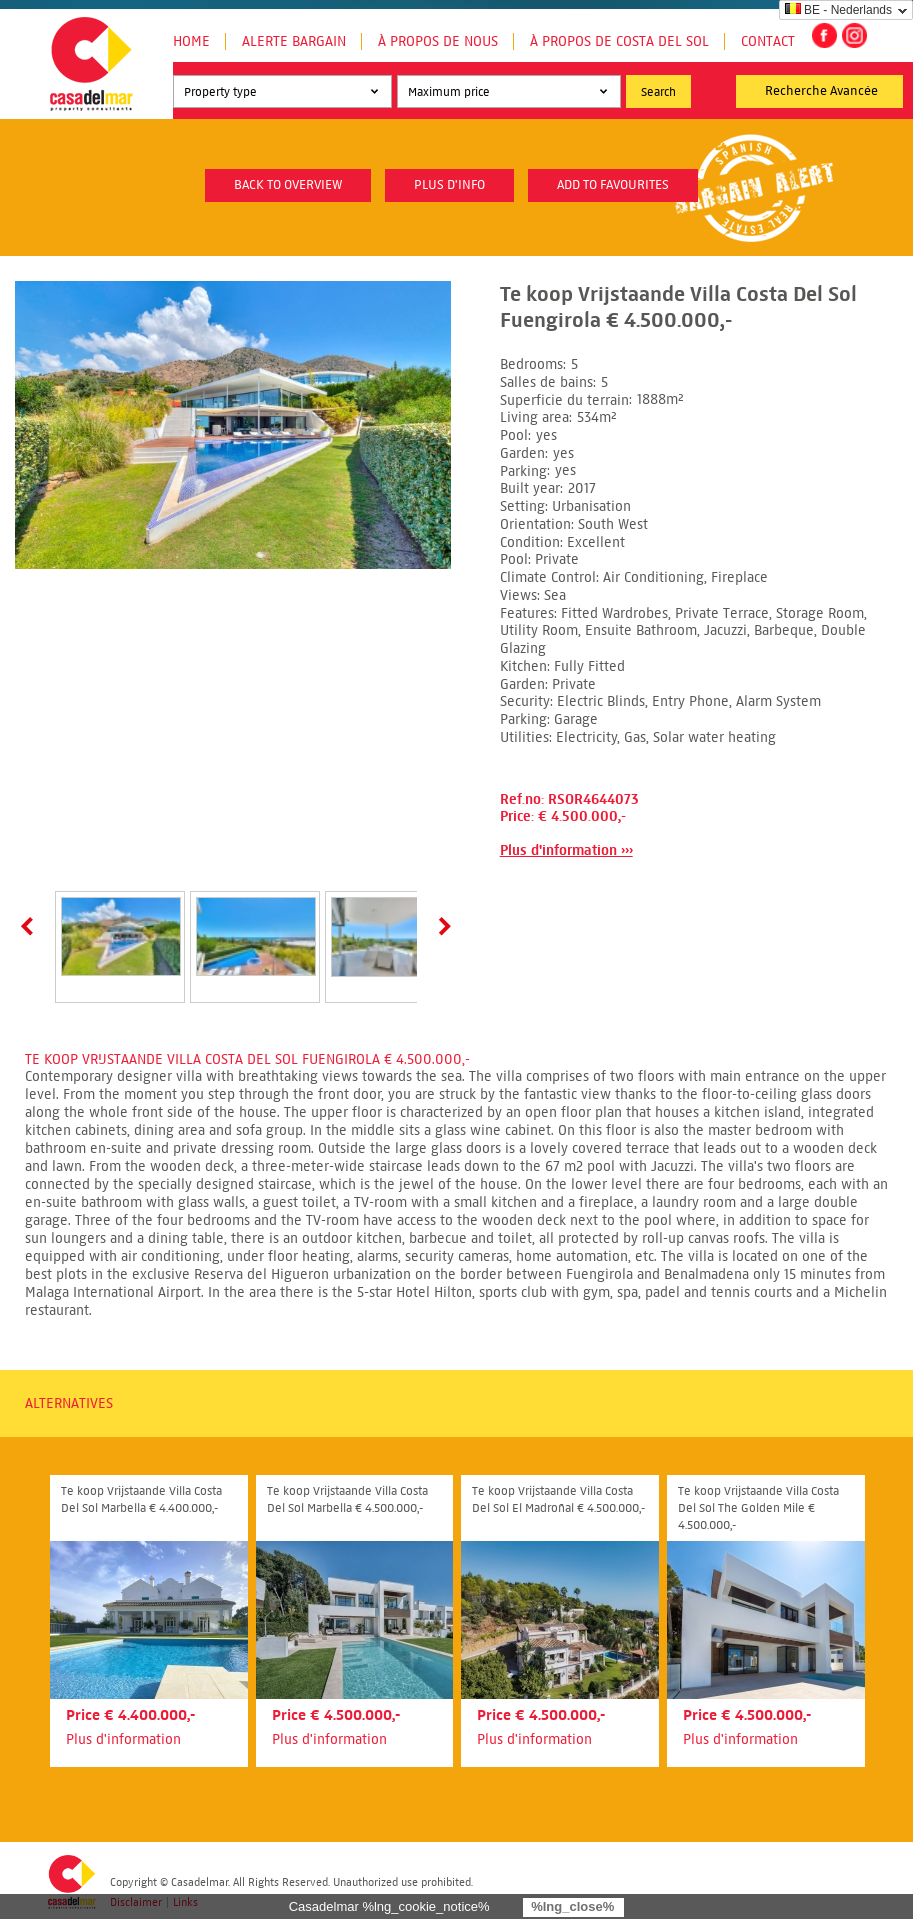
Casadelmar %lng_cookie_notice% (389, 1906)
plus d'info (449, 185)
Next (441, 926)
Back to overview (288, 185)
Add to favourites (613, 185)
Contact (768, 41)
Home (191, 41)
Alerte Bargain (294, 41)
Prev (31, 926)
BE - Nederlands (838, 10)
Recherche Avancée (821, 91)
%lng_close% (572, 1906)
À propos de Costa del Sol (619, 41)
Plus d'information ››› (566, 850)
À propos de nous (438, 41)
